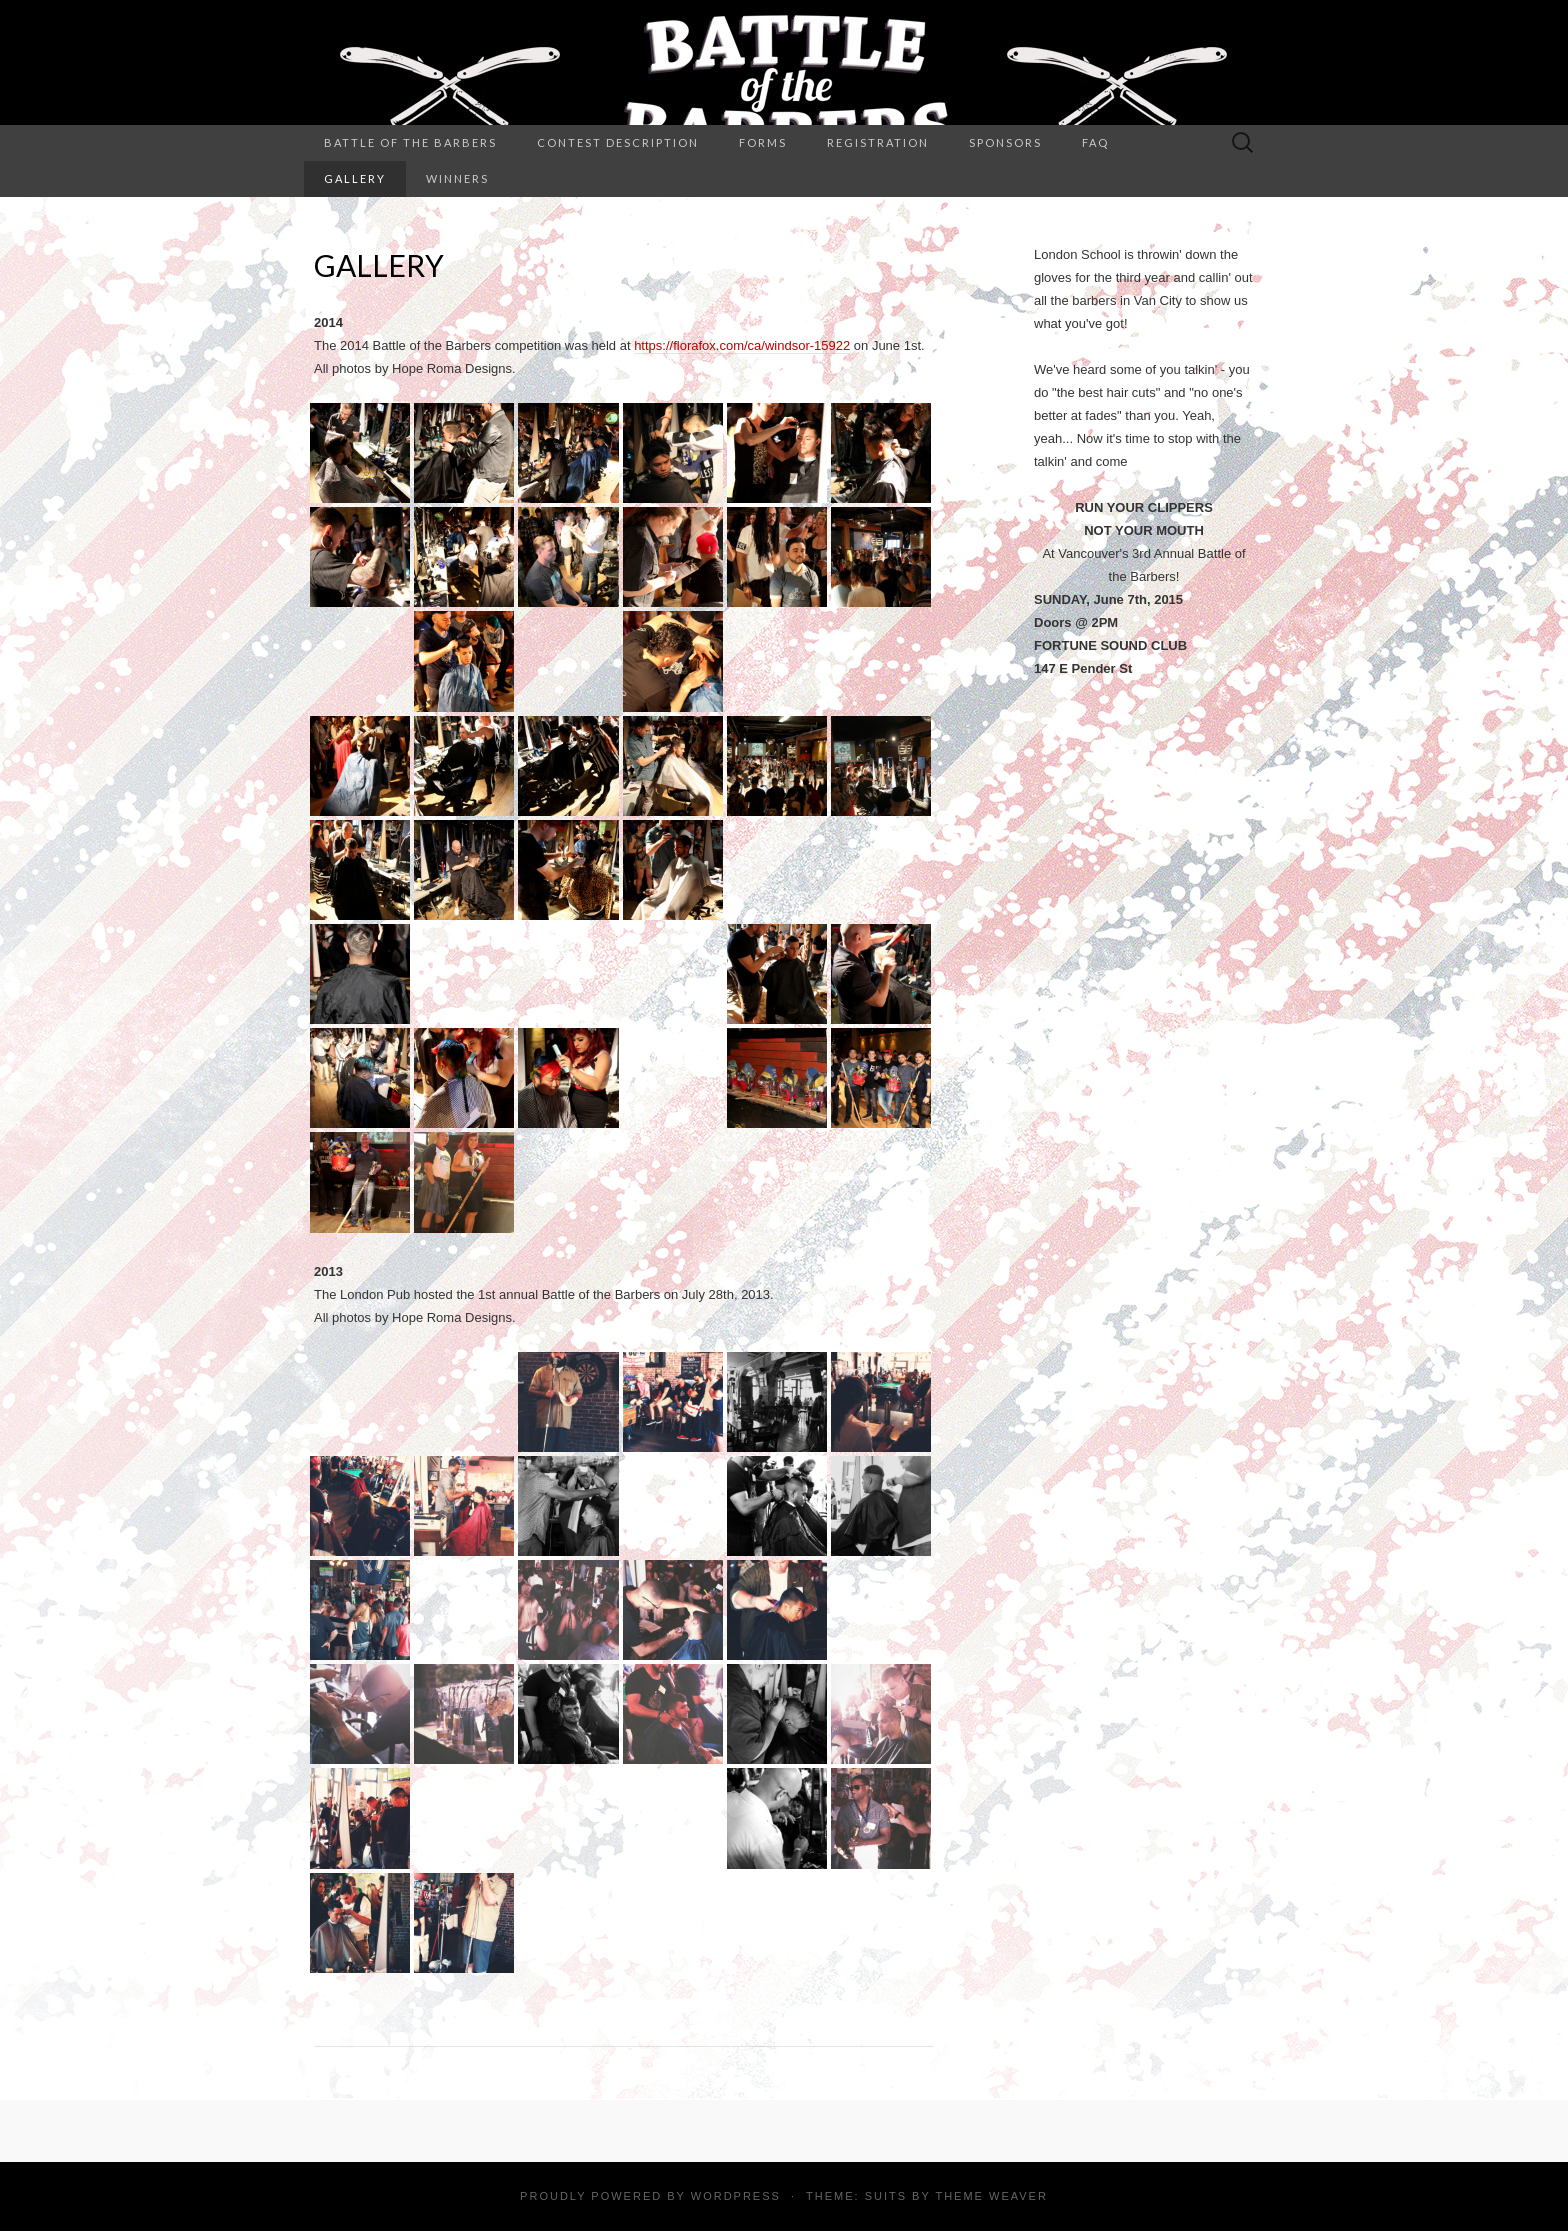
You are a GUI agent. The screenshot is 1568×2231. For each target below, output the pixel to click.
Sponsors (1005, 142)
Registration (878, 142)
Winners (457, 178)
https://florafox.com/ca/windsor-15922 (742, 345)
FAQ (1095, 142)
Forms (763, 142)
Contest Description (618, 142)
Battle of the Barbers (410, 142)
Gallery (355, 178)
